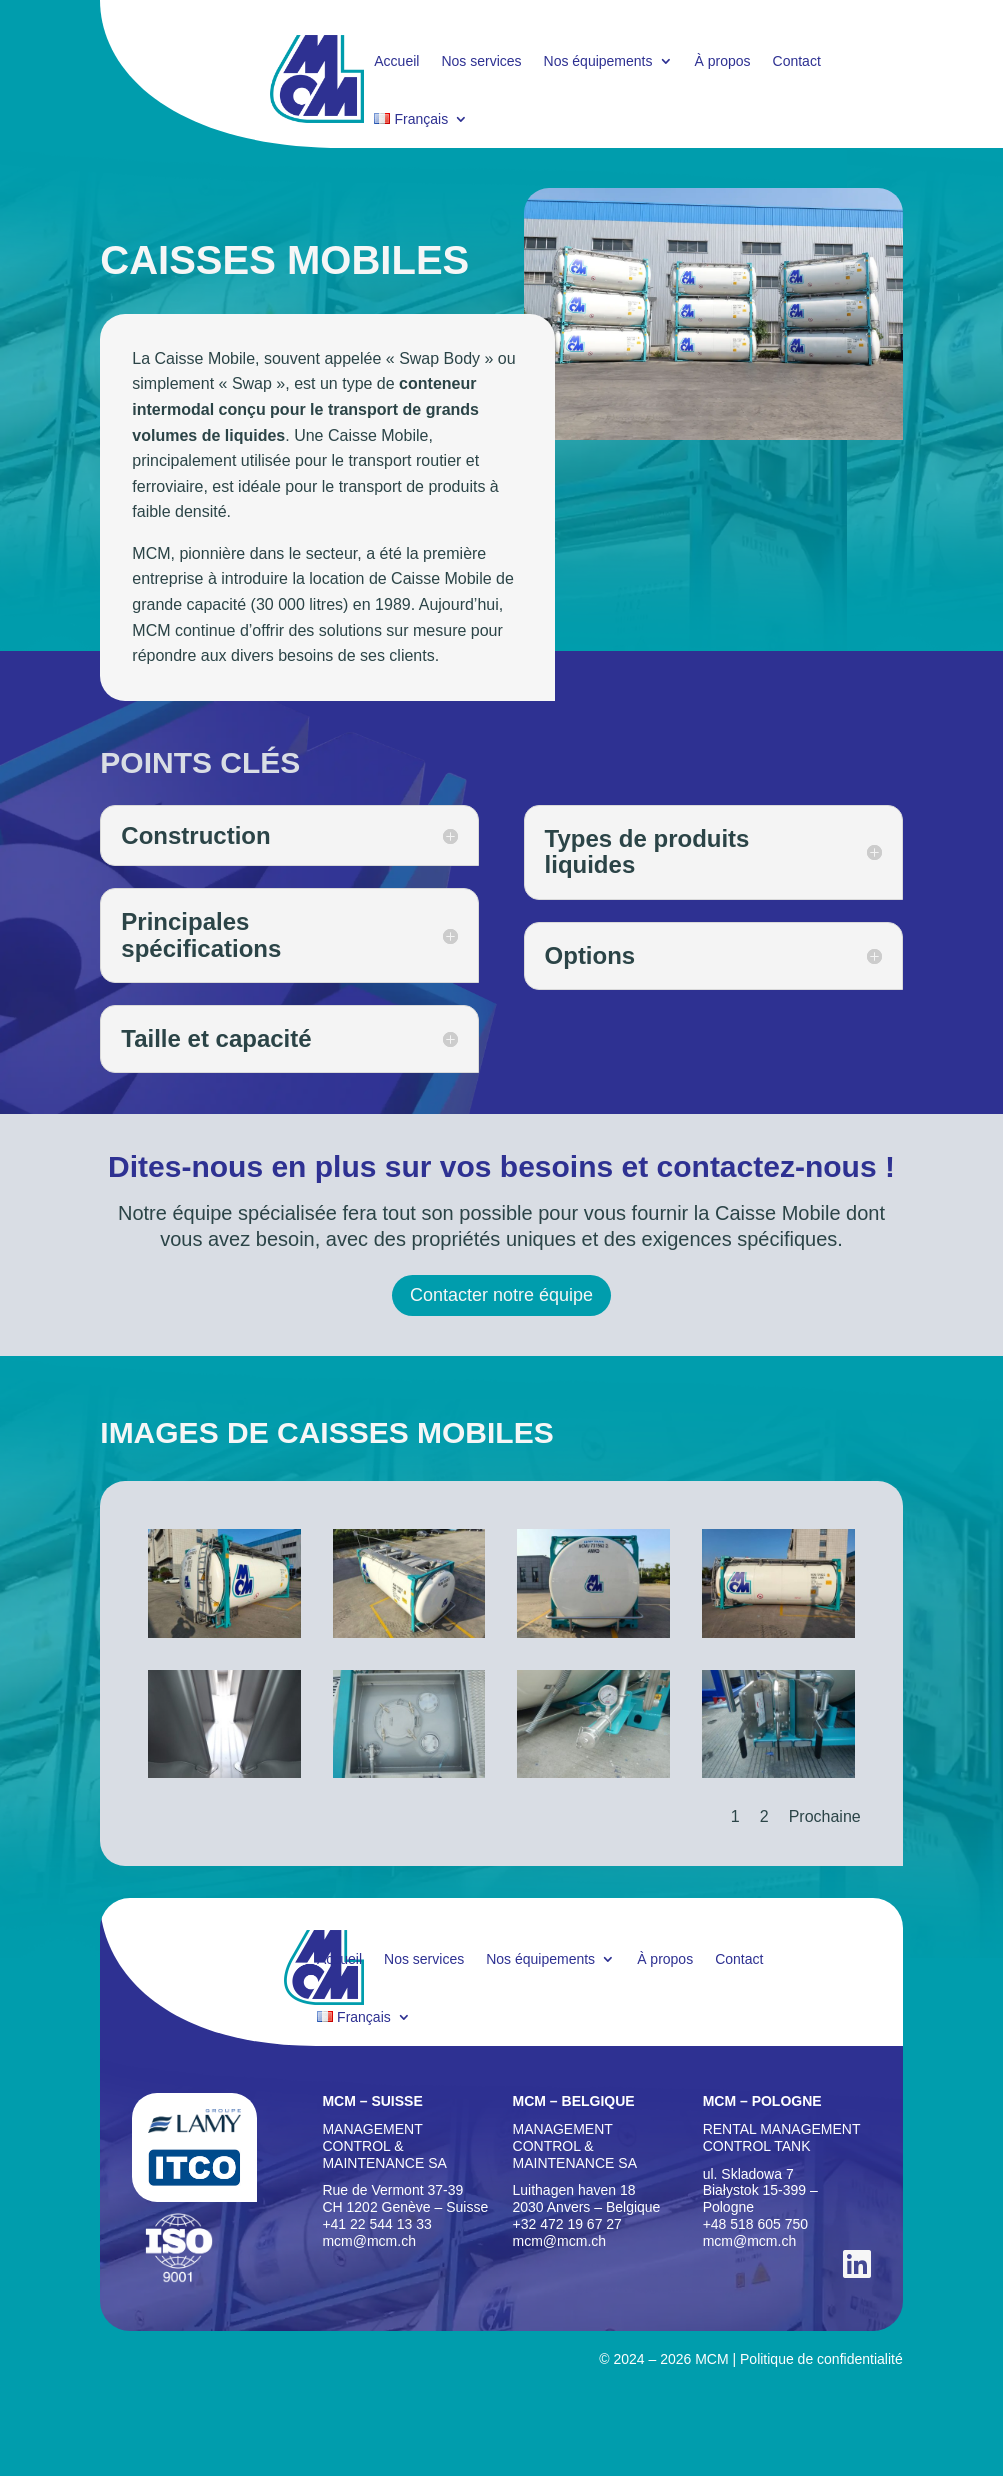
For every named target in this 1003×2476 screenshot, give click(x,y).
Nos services (481, 61)
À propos (723, 61)
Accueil (396, 61)
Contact (797, 61)
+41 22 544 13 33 (376, 2224)
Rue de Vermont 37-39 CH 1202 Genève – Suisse (405, 2198)
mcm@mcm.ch (369, 2241)
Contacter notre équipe (501, 1295)
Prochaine (825, 1816)
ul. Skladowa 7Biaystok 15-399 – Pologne (760, 2191)
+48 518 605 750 (756, 2224)
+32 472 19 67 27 (567, 2224)
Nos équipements (598, 61)
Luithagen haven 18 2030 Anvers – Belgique (587, 2198)
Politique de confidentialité (821, 2359)
